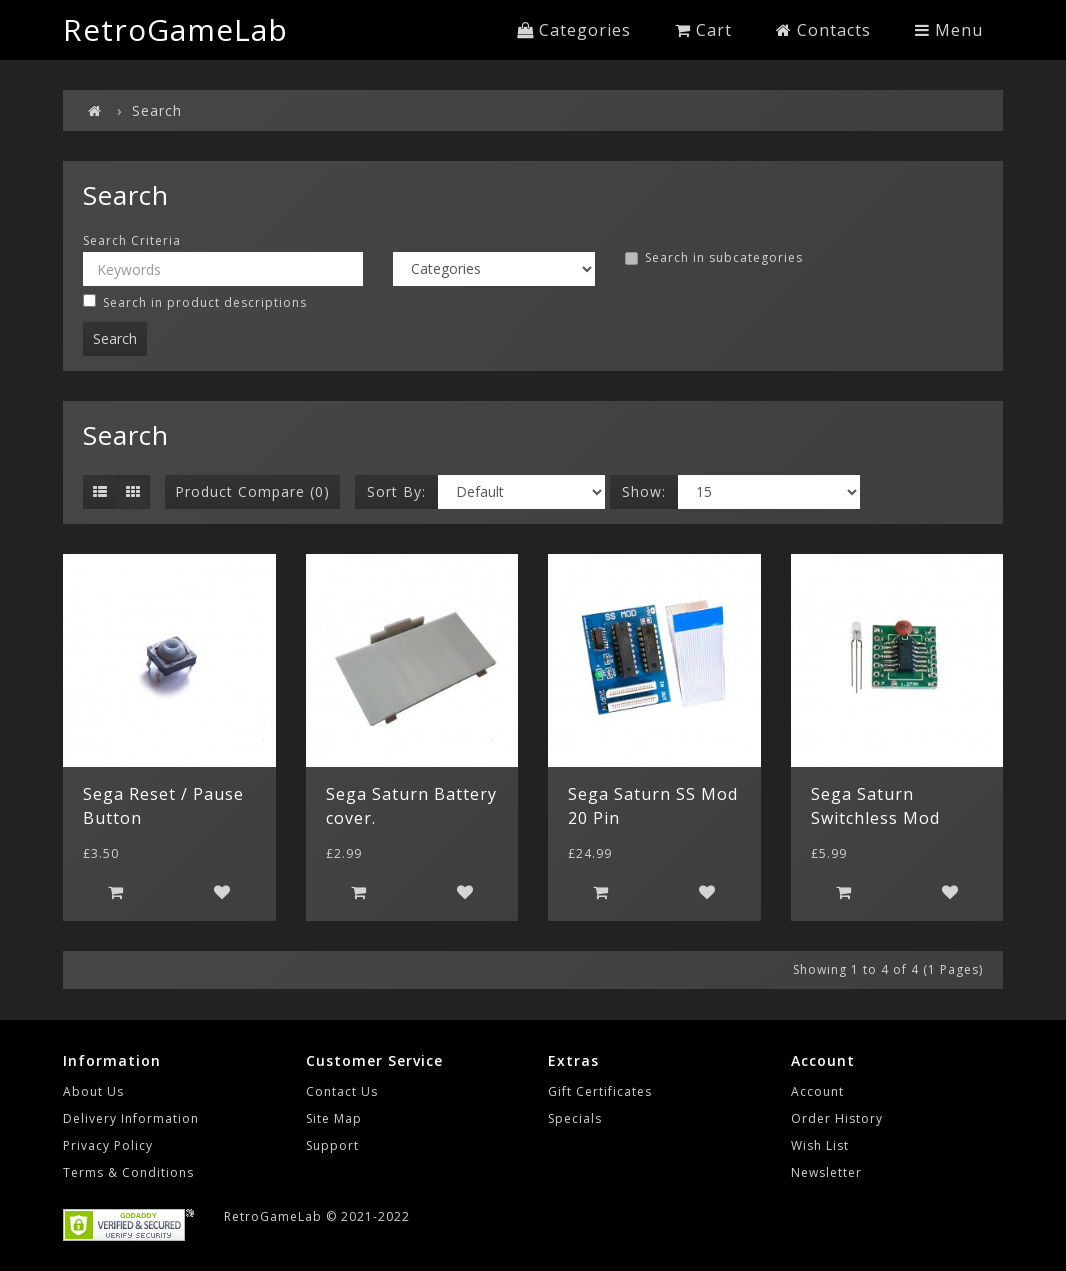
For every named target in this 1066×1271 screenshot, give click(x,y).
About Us (93, 1091)
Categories (574, 30)
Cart (703, 30)
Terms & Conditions (128, 1172)
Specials (575, 1118)
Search (157, 110)
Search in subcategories (714, 258)
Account (817, 1091)
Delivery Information (131, 1118)
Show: (644, 491)
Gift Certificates (600, 1091)
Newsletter (826, 1172)
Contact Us (342, 1091)
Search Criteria (132, 241)
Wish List (820, 1145)
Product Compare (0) (252, 491)
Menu (949, 30)
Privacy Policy (108, 1145)
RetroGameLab (175, 29)
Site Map (334, 1118)
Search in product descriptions (195, 302)
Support (332, 1145)
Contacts (823, 30)
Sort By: (396, 491)
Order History (837, 1118)
